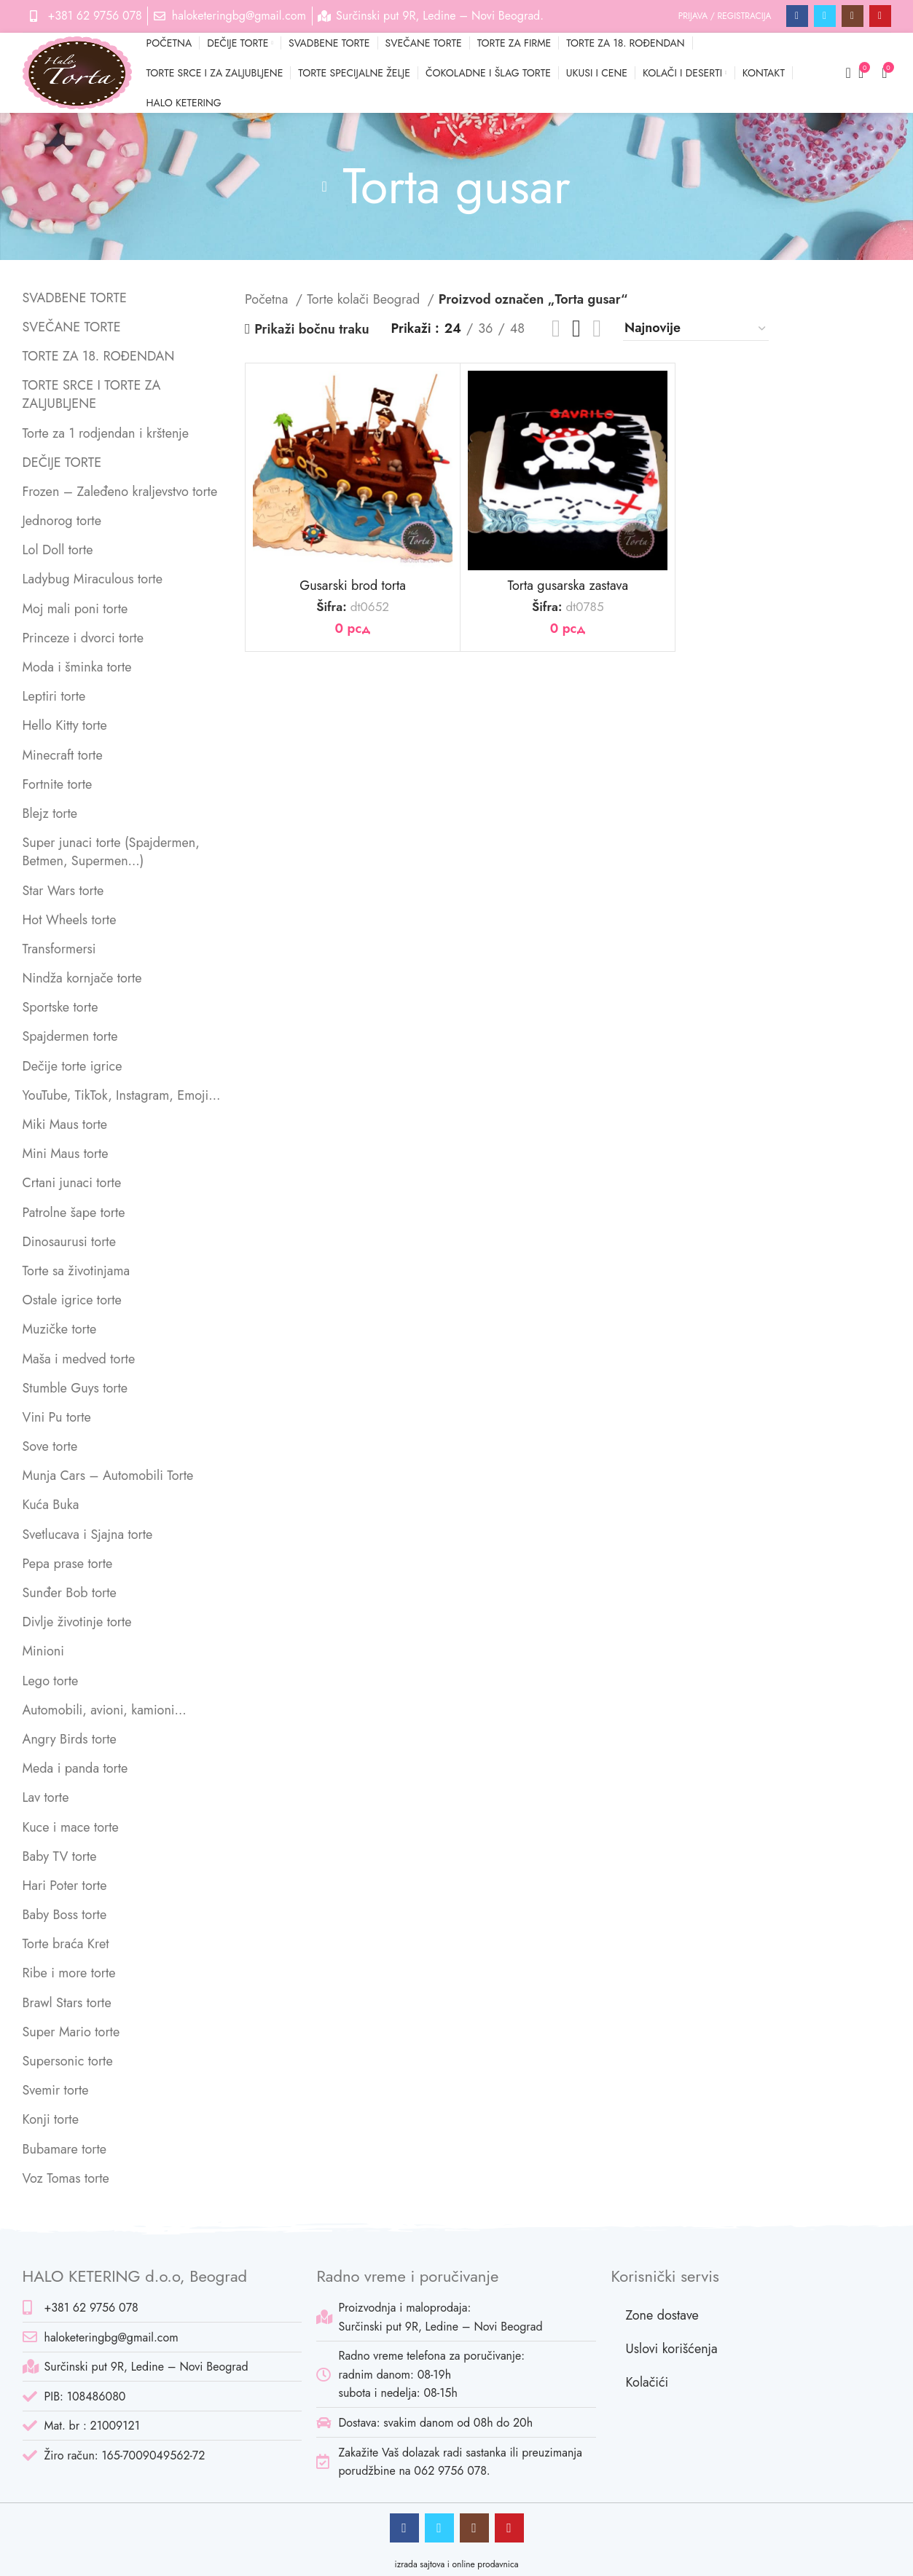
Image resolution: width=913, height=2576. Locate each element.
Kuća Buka (51, 1504)
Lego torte (51, 1680)
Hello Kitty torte (65, 725)
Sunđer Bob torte (70, 1592)
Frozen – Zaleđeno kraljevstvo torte (120, 491)
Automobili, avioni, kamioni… (105, 1710)
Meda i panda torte (75, 1768)
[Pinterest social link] (880, 16)
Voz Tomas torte (66, 2178)
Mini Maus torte (66, 1153)
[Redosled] (696, 329)
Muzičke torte (60, 1329)
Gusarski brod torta (352, 585)
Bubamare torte (65, 2149)
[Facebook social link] (797, 16)
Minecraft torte (63, 755)
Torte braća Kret (66, 1943)
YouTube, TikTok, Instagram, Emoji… (122, 1095)
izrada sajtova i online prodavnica (457, 2564)
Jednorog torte (62, 520)
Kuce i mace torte (71, 1827)
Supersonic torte (68, 2061)
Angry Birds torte (70, 1739)
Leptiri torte (54, 696)
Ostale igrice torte (72, 1300)
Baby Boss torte (65, 1914)
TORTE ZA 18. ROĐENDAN (99, 356)
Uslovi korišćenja (671, 2348)
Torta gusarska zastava (567, 585)
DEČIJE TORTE (62, 462)
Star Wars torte (63, 890)
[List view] (556, 328)
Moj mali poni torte (75, 608)
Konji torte (51, 2119)
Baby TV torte (60, 1856)
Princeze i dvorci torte (83, 638)
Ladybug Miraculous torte (92, 579)
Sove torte (50, 1446)
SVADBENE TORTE (75, 297)
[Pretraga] (843, 72)
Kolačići (646, 2382)
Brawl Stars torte (67, 2002)
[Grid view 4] (596, 328)
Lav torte (46, 1797)
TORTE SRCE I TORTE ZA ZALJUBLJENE (92, 394)
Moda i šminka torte (77, 667)
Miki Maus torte (65, 1124)
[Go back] (324, 186)
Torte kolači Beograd (365, 299)
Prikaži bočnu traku (311, 329)
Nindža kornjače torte (82, 978)
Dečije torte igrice (72, 1066)
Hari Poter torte (65, 1885)
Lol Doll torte (58, 549)
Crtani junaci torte (72, 1182)
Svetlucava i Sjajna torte (88, 1534)
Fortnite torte (58, 784)
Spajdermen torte (70, 1036)
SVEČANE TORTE (72, 327)
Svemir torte (56, 2090)
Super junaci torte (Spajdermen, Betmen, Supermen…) (111, 851)
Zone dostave (661, 2315)
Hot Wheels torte (70, 919)
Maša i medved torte (79, 1359)
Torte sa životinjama (76, 1270)
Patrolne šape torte (74, 1212)
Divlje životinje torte (77, 1621)
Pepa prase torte (68, 1563)
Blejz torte (50, 813)
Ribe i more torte (69, 1972)
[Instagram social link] (852, 16)
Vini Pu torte (57, 1417)
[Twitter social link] (825, 16)
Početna (268, 299)
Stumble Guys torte (75, 1388)
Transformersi (59, 949)
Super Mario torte (71, 2031)
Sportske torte (60, 1007)
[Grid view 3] (576, 328)
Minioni (43, 1651)
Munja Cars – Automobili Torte (108, 1475)
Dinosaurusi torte (69, 1241)
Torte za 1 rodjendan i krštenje (106, 433)
